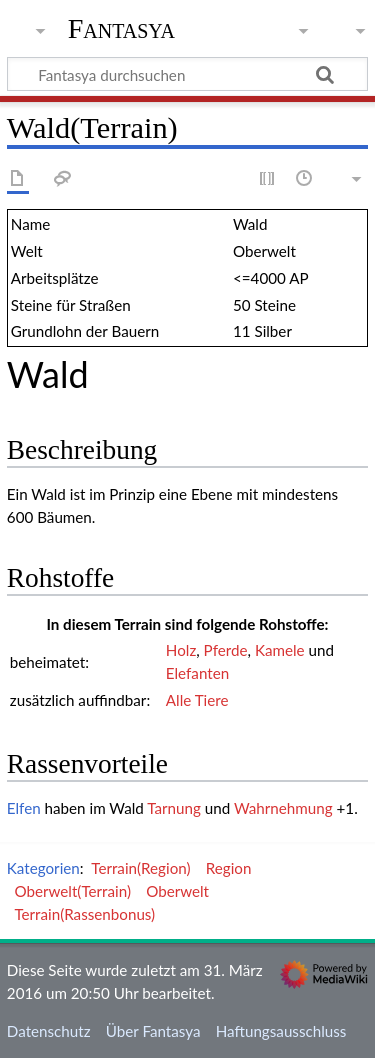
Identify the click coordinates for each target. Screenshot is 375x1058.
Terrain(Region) (140, 868)
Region (229, 868)
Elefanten (197, 673)
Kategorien (43, 868)
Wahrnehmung (283, 808)
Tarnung (174, 808)
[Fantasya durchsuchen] (187, 74)
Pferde (226, 650)
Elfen (24, 808)
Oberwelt (177, 891)
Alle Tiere (197, 700)
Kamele (280, 650)
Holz (181, 650)
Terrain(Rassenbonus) (84, 914)
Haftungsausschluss (281, 1031)
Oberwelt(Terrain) (72, 891)
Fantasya (121, 29)
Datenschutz (49, 1031)
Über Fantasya (153, 1031)
